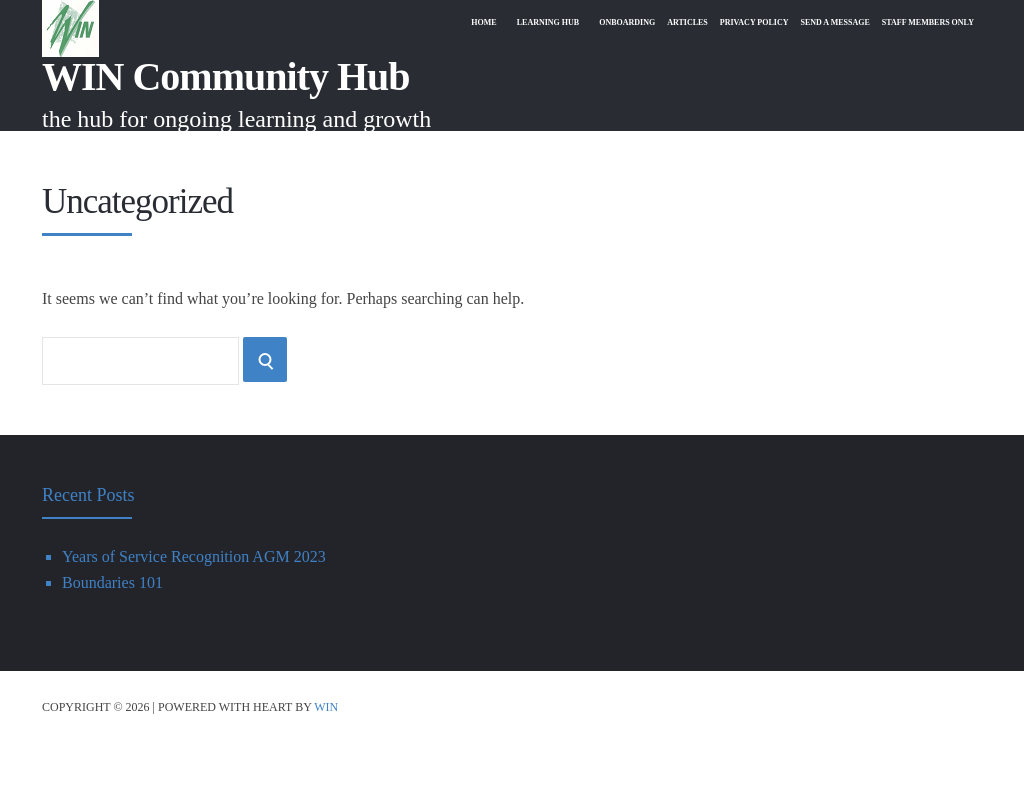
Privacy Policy (729, 153)
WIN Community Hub (226, 77)
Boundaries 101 (112, 627)
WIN (326, 752)
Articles (656, 153)
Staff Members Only (922, 153)
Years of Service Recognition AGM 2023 (194, 601)
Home (434, 153)
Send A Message (819, 153)
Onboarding (589, 153)
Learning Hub (503, 153)
